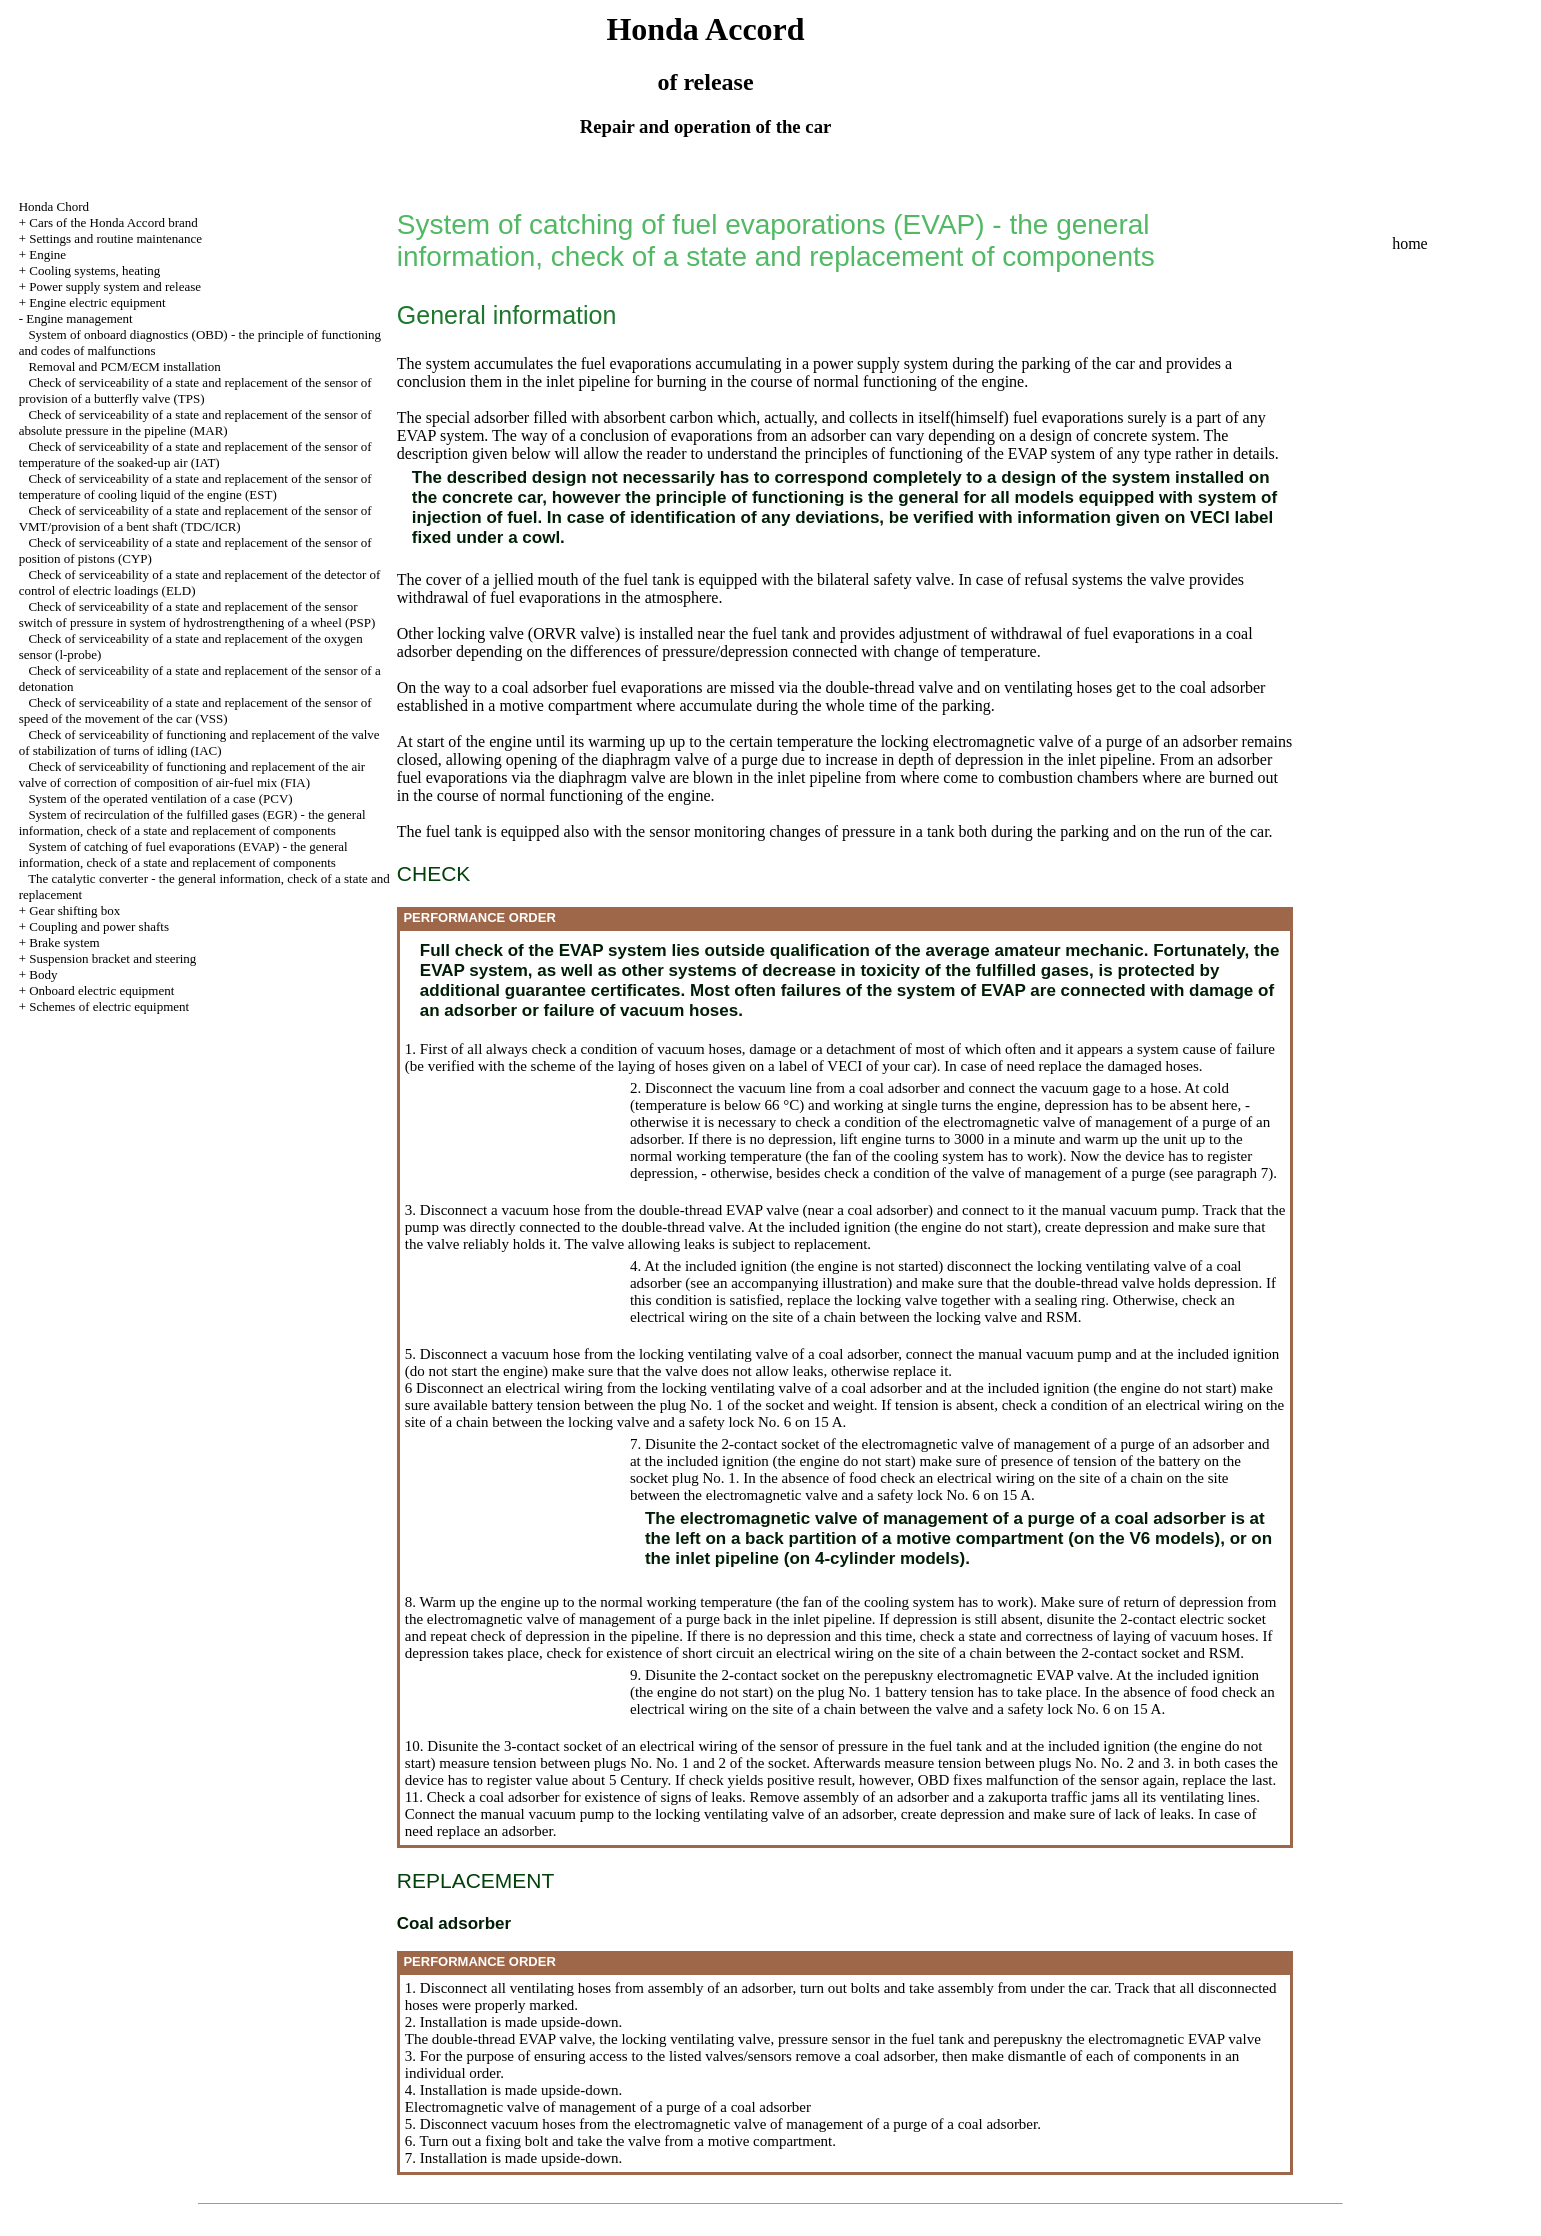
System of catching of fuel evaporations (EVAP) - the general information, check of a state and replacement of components (183, 854)
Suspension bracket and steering (112, 958)
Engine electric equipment (97, 302)
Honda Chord (54, 206)
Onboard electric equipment (101, 990)
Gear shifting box (74, 910)
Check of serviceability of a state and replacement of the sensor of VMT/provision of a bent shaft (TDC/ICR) (195, 518)
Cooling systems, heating (94, 270)
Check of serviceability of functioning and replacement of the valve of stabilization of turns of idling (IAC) (199, 742)
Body (43, 974)
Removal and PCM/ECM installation (124, 366)
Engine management (79, 318)
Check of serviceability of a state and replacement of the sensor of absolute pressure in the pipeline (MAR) (195, 422)
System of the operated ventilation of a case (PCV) (160, 798)
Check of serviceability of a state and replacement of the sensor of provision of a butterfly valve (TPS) (195, 390)
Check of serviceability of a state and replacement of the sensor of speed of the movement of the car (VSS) (195, 710)
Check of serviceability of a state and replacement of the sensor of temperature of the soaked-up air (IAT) (195, 454)
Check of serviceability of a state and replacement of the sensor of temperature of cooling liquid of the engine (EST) (195, 486)
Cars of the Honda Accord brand (113, 222)
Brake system (64, 942)
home (1410, 243)
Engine (47, 254)
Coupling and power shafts (99, 926)
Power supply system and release (115, 286)
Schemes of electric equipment (109, 1006)
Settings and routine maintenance (115, 238)
